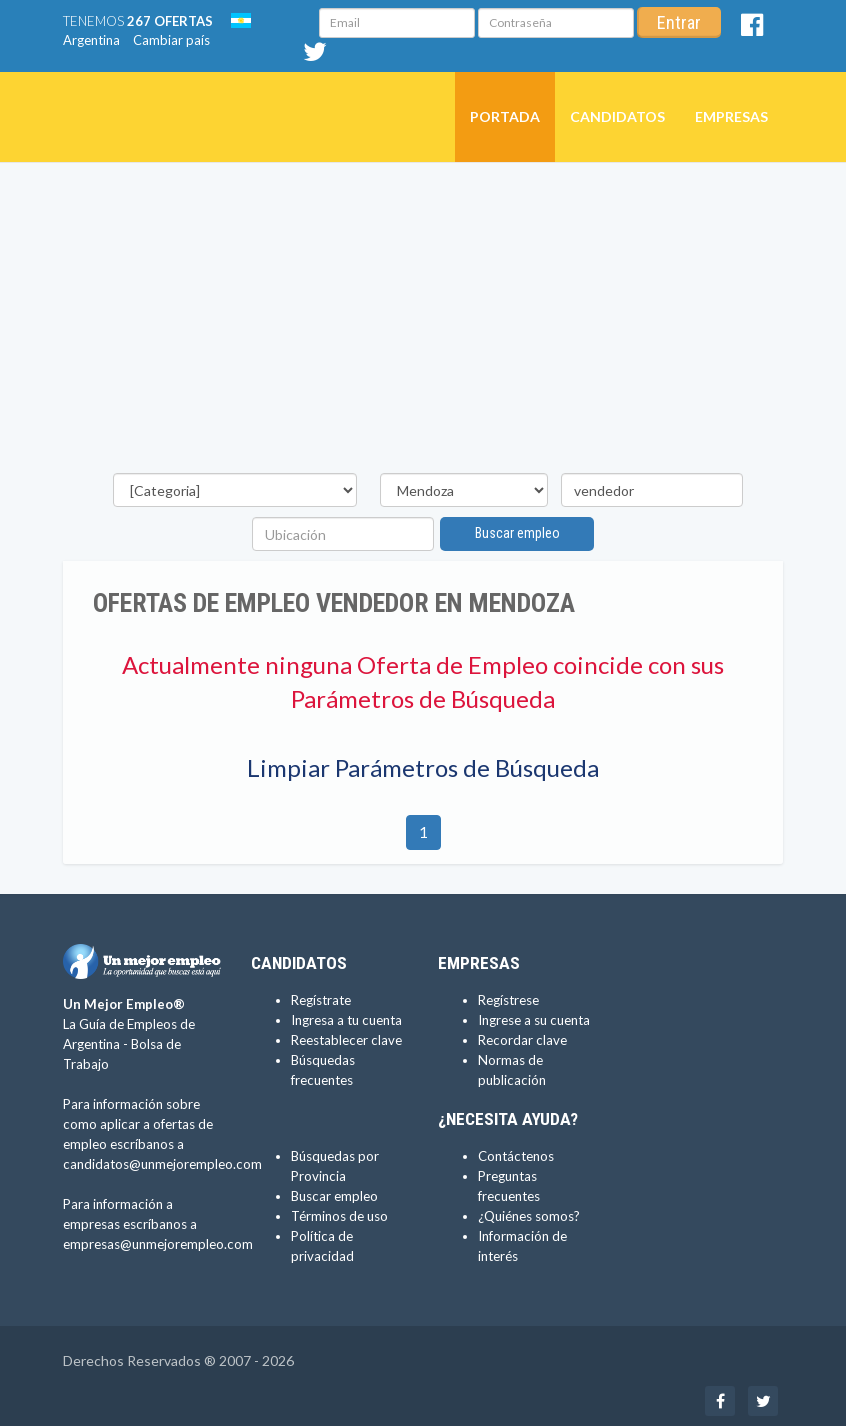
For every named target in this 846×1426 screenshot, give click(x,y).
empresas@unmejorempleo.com (158, 1244)
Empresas (731, 116)
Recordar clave (522, 1040)
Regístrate (321, 1000)
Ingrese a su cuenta (534, 1020)
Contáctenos (516, 1156)
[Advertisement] (423, 323)
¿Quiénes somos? (529, 1216)
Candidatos (617, 116)
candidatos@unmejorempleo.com (162, 1164)
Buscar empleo (517, 533)
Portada (505, 116)
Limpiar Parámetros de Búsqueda (423, 767)
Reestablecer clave (346, 1040)
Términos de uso (339, 1216)
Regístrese (508, 1000)
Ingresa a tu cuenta (346, 1020)
